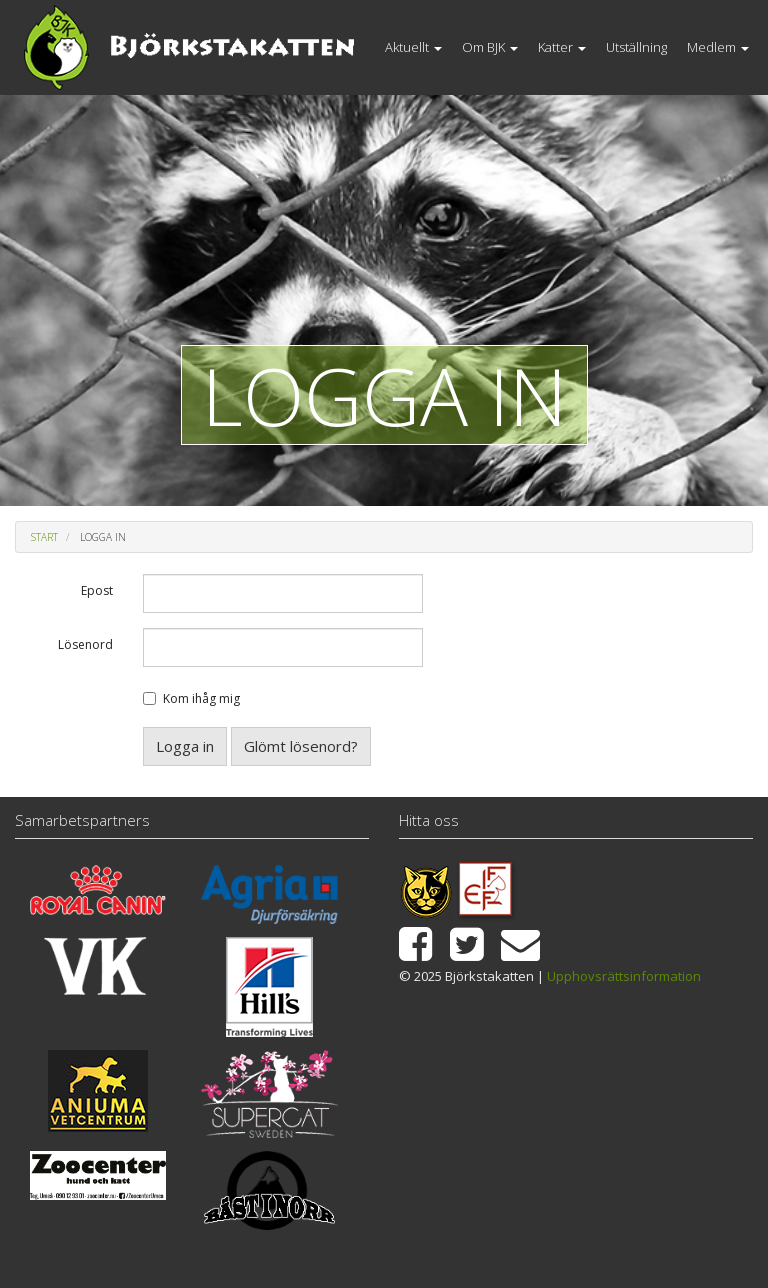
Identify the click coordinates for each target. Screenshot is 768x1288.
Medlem (718, 47)
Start (44, 537)
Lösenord (85, 644)
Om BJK (490, 47)
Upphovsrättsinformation (624, 976)
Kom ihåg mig (201, 699)
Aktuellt (413, 47)
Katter (562, 47)
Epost (97, 590)
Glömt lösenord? (301, 746)
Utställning (636, 47)
